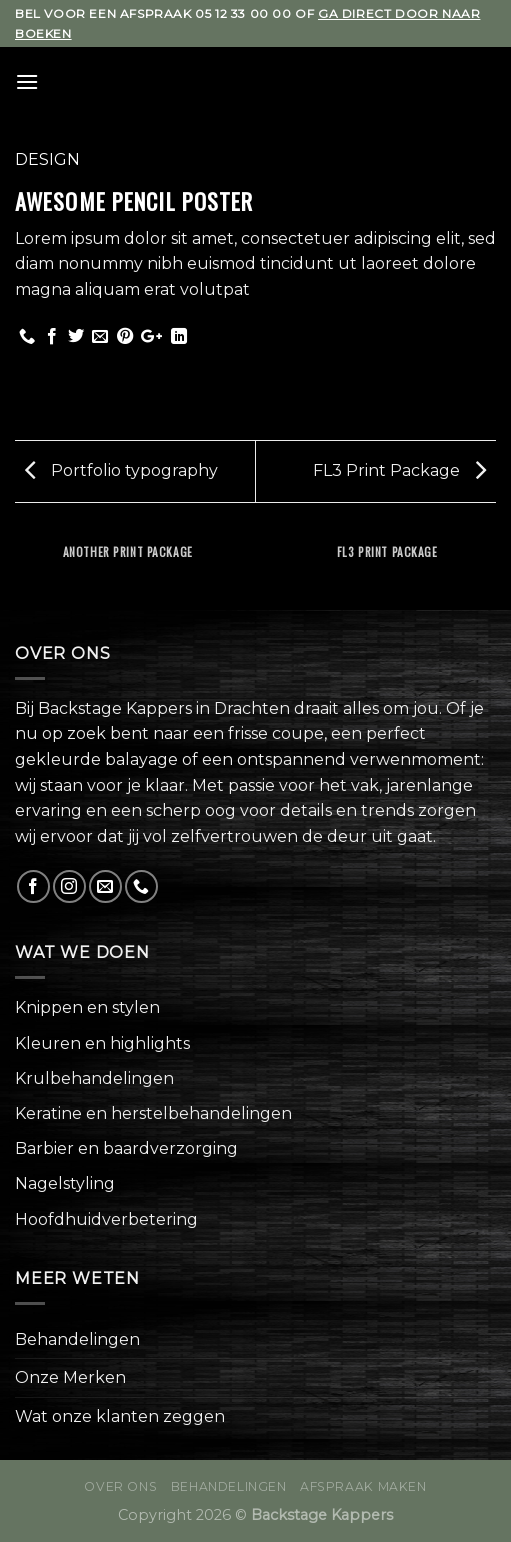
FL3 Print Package (399, 470)
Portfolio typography (121, 470)
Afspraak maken (363, 1486)
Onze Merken (70, 1377)
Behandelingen (77, 1339)
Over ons (120, 1486)
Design (47, 159)
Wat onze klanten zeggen (120, 1416)
